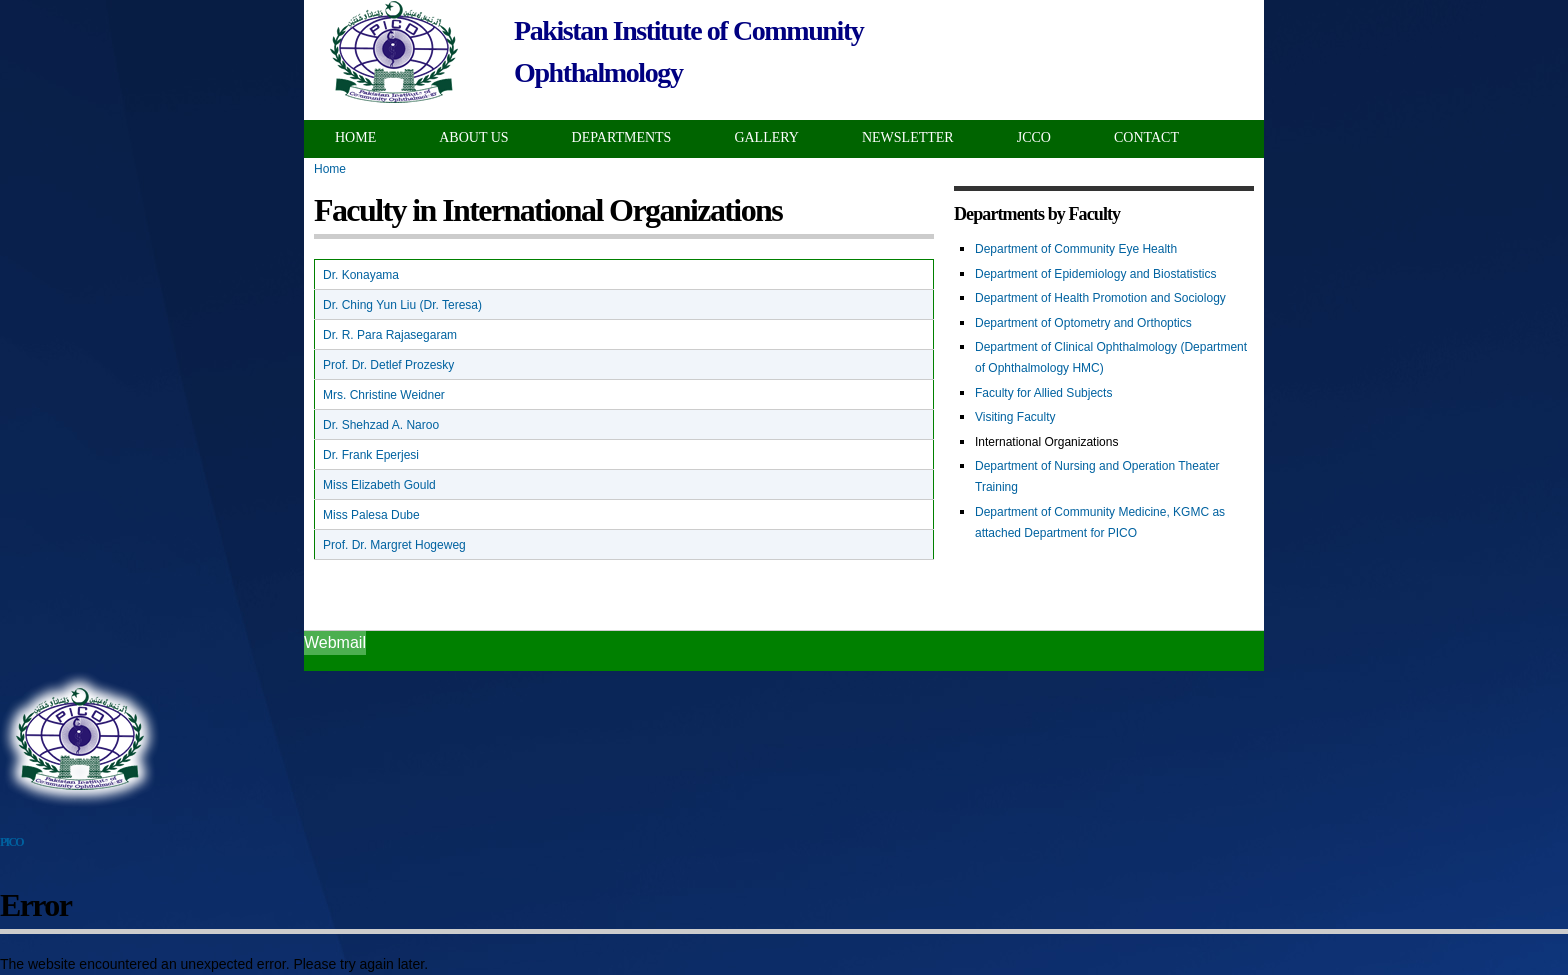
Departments (622, 137)
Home (355, 137)
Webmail (335, 642)
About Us (473, 137)
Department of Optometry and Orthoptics (1083, 323)
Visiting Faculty (1015, 417)
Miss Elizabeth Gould (379, 485)
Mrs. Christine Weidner (384, 395)
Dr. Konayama (361, 275)
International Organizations (1046, 442)
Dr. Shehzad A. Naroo (381, 425)
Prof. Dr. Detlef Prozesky (388, 365)
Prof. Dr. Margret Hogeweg (394, 545)
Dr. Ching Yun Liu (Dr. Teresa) (402, 305)
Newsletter (908, 137)
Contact (1146, 137)
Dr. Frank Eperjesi (371, 455)
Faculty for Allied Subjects (1043, 393)
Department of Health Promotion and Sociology (1100, 298)
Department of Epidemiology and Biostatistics (1095, 274)
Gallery (766, 137)
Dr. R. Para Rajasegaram (390, 335)
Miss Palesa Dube (371, 515)
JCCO (1034, 137)
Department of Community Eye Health (1076, 249)
